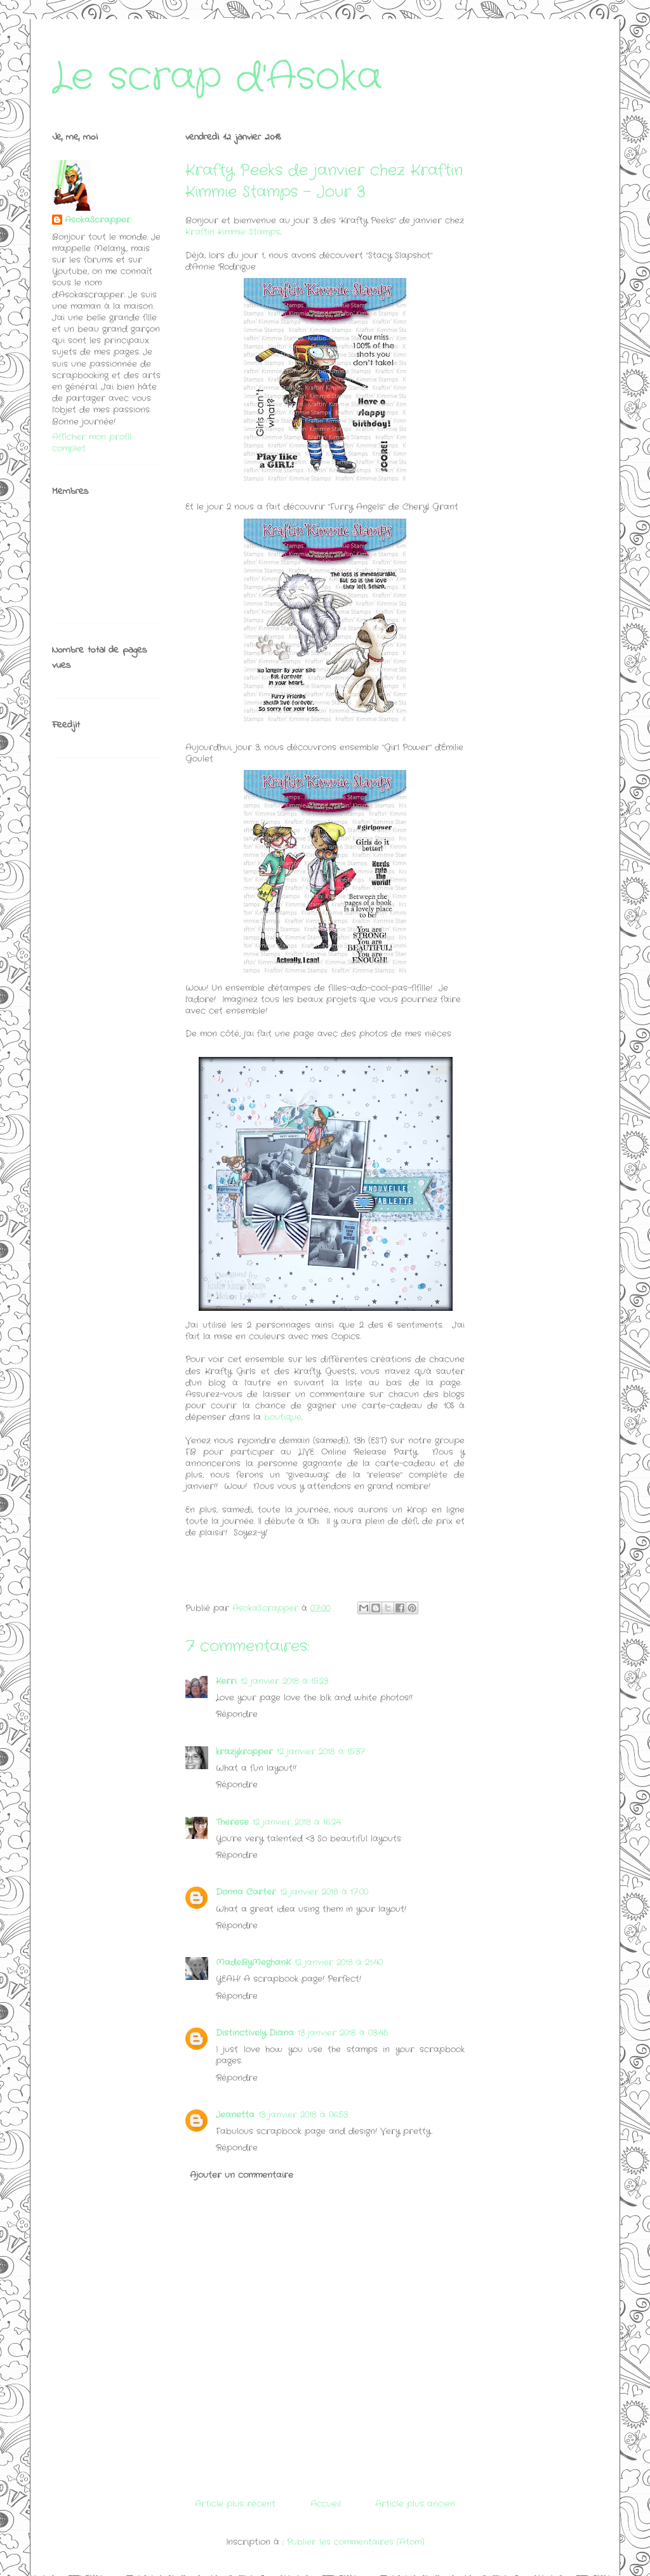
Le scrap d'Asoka (217, 77)
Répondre (237, 1714)
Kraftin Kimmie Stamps (232, 232)
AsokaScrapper (98, 220)
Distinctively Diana (255, 2033)
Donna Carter (246, 1892)
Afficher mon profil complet (91, 443)
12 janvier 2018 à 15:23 (284, 1681)
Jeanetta (235, 2115)
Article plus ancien (415, 2504)
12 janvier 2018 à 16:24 (297, 1822)
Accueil (325, 2504)
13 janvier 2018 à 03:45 (343, 2033)
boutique (283, 1417)
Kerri (226, 1681)
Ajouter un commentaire (241, 2175)
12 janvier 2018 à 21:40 (339, 1962)
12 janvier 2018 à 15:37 (321, 1752)
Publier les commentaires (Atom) (356, 2542)
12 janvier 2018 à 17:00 (324, 1892)
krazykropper (244, 1752)
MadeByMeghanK (253, 1962)
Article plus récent (235, 2504)
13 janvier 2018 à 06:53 (303, 2115)
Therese (232, 1822)
